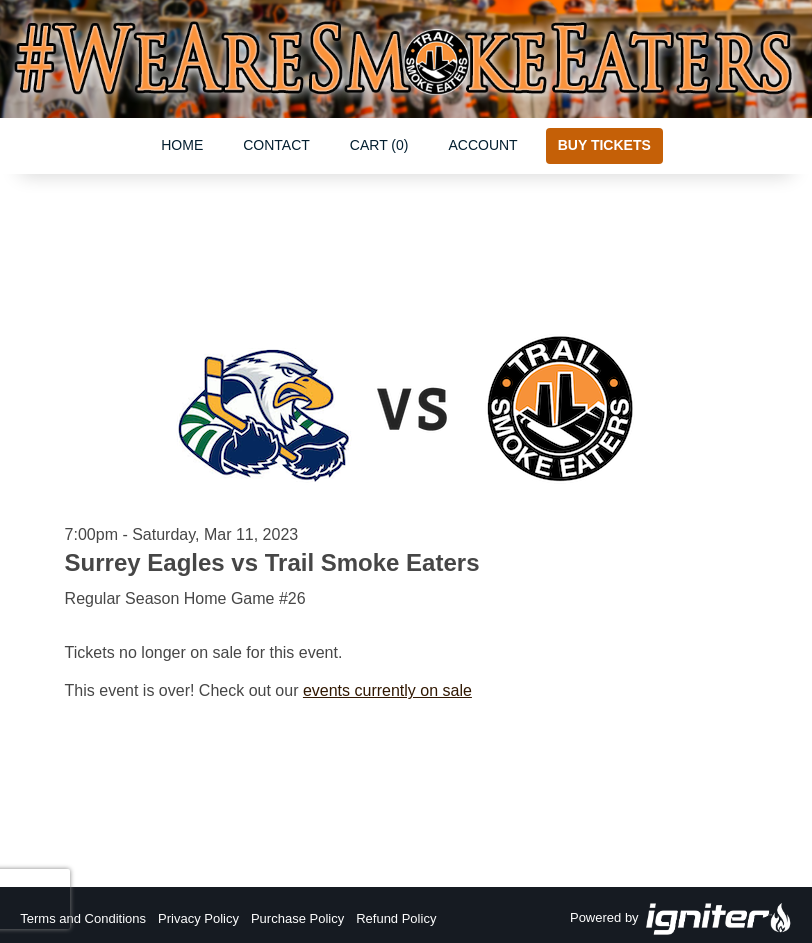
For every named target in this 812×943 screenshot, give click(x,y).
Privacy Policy (198, 918)
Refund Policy (396, 918)
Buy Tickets (604, 145)
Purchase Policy (297, 918)
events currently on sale (387, 690)
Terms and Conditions (83, 918)
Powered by (681, 919)
